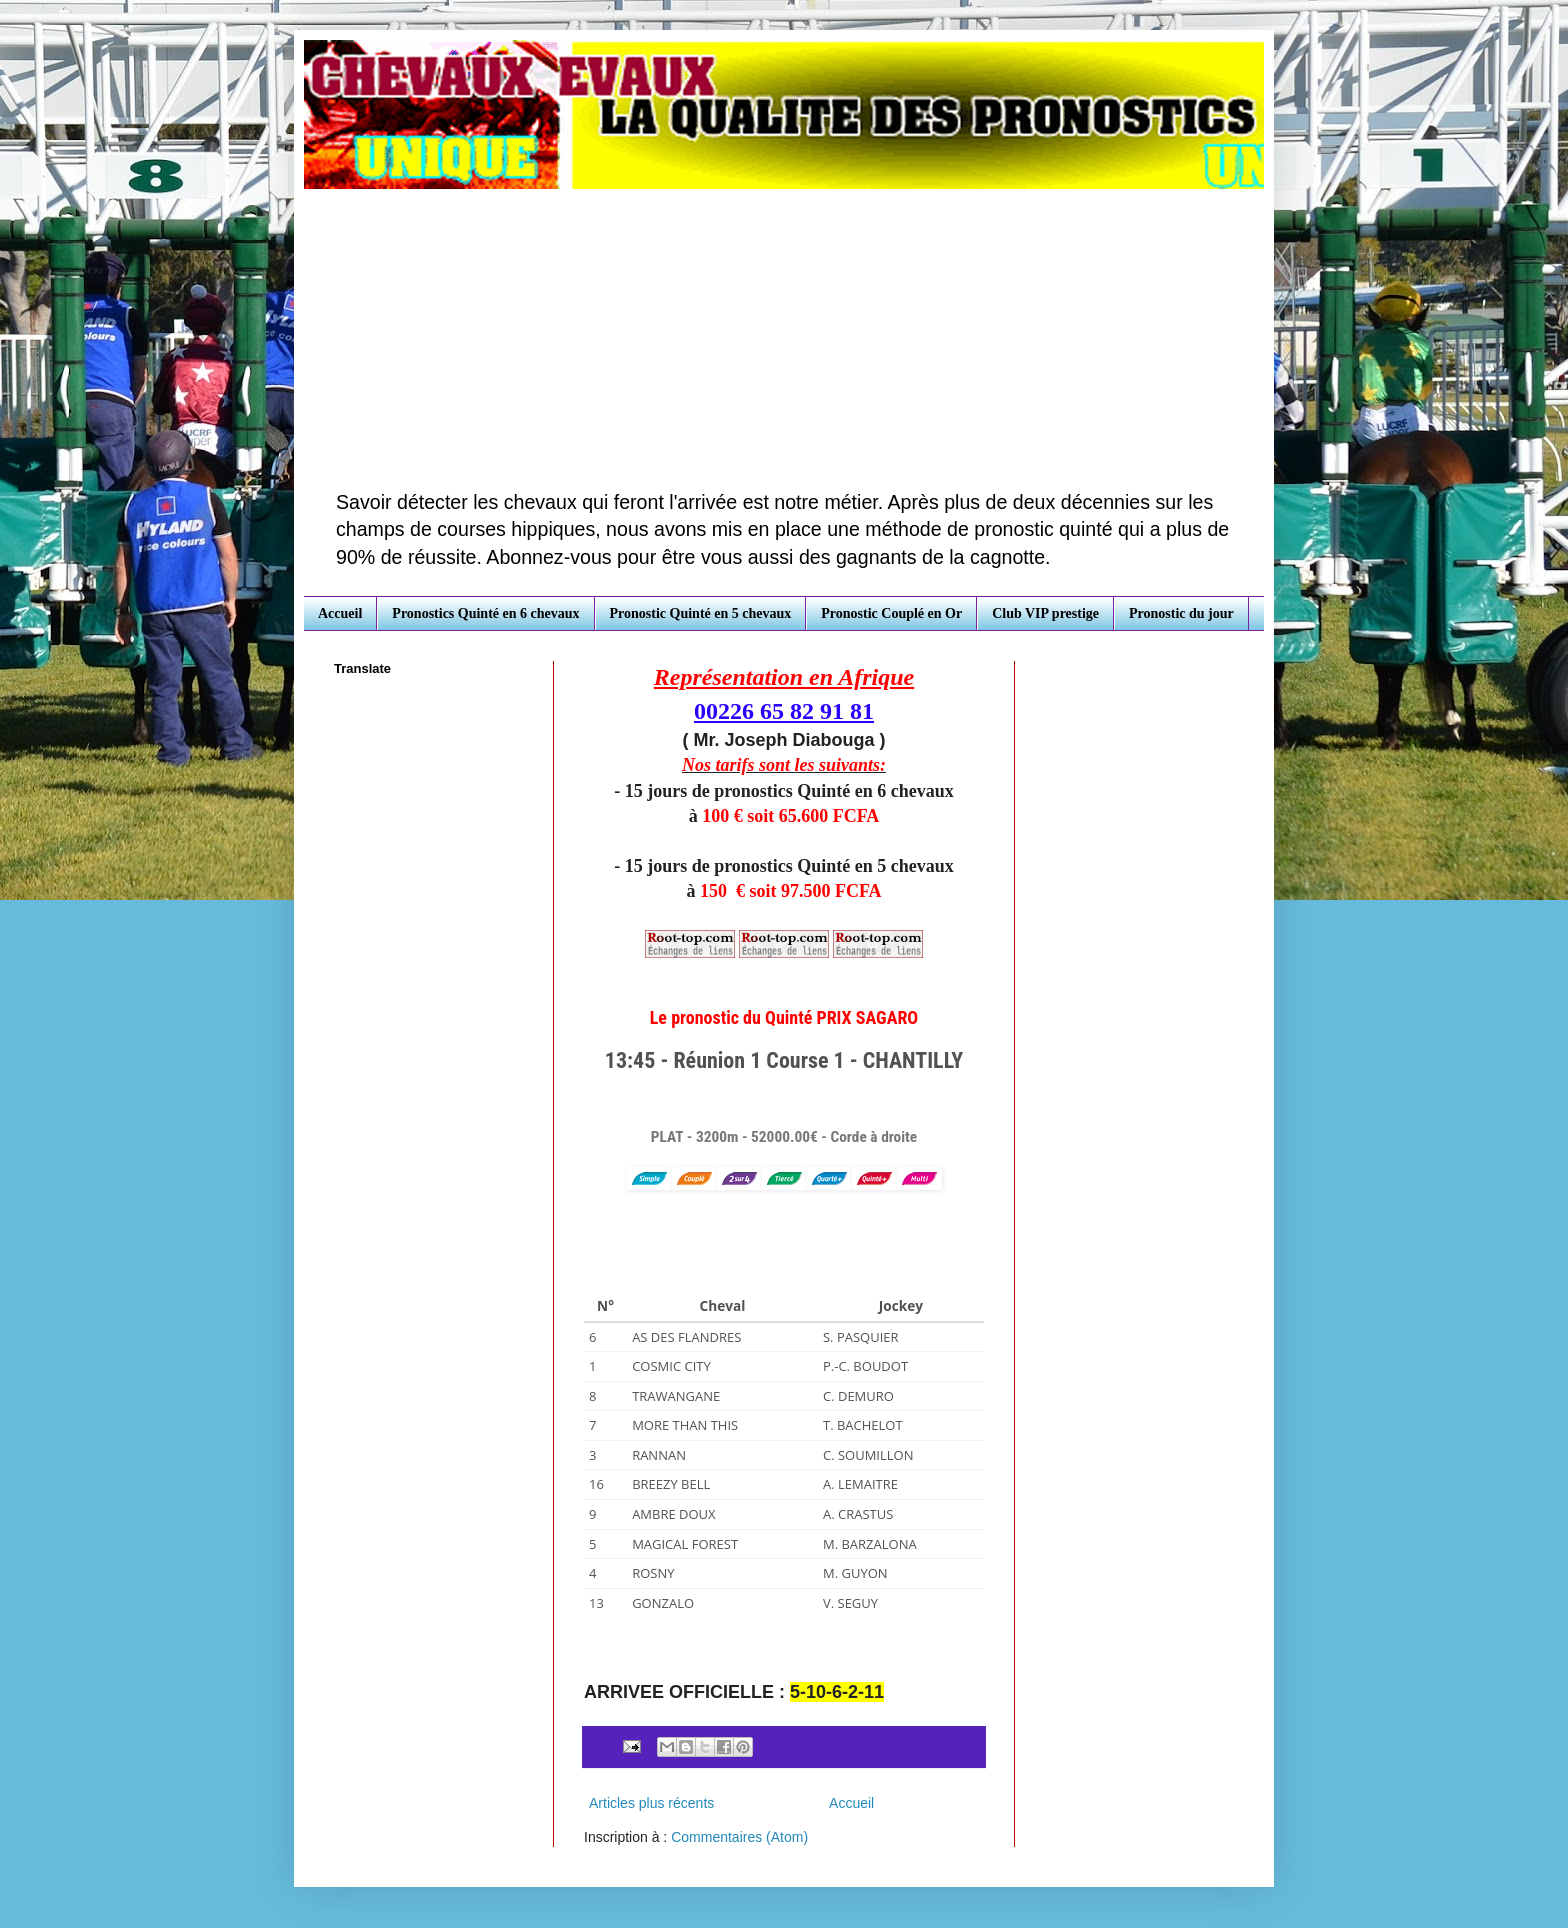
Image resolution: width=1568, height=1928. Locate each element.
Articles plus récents (651, 1803)
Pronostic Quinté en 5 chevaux (701, 613)
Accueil (340, 613)
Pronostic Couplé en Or (891, 613)
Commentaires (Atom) (739, 1837)
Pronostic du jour (1181, 613)
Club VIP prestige (1045, 613)
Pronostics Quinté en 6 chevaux (485, 613)
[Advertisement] (784, 339)
